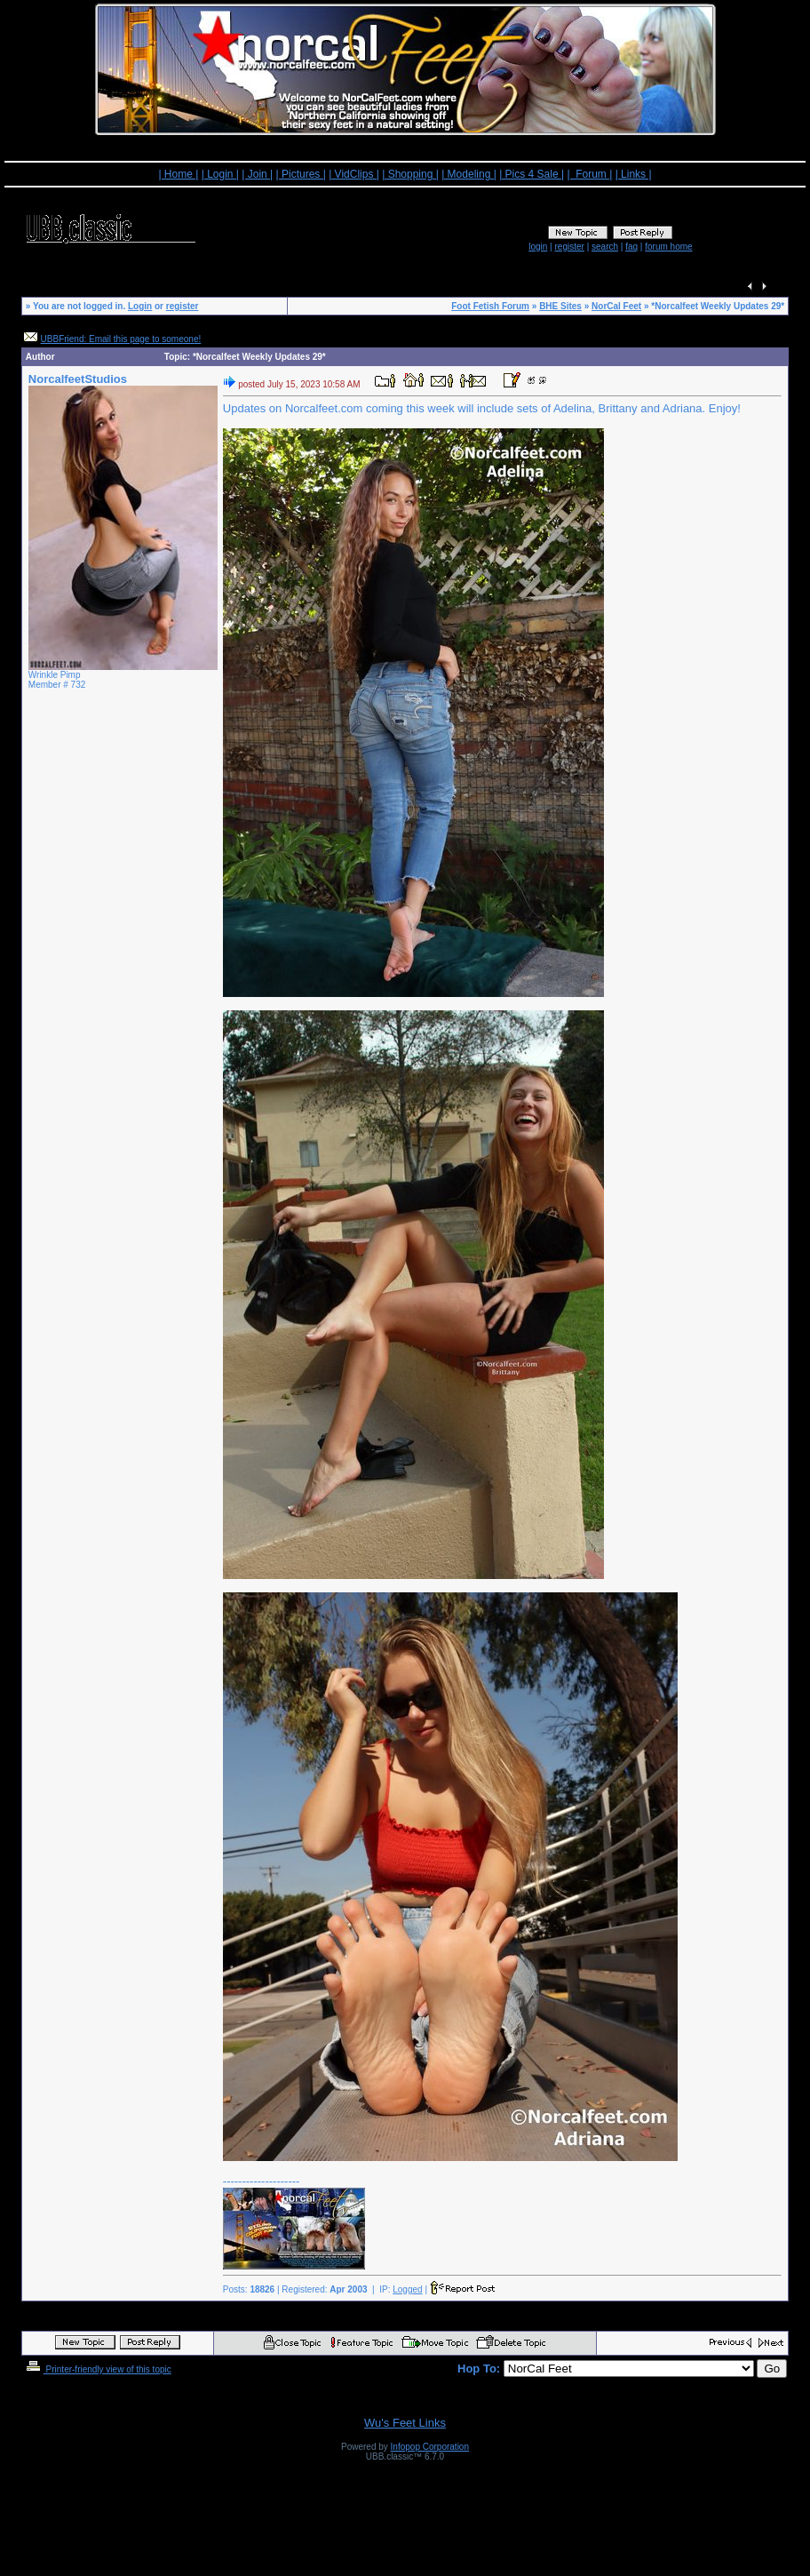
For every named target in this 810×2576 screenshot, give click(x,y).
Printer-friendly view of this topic (97, 2369)
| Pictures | (301, 174)
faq (631, 246)
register (569, 246)
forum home (668, 246)
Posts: (248, 2289)
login (537, 246)
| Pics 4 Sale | (531, 174)
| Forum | (589, 174)
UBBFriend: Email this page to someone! (121, 339)
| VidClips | (354, 174)
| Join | (257, 174)
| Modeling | (468, 174)
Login (140, 306)
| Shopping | (410, 174)
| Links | (633, 174)
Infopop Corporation (430, 2447)
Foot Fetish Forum (490, 306)
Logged (407, 2289)
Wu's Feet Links (405, 2422)
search (605, 246)
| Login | (220, 174)
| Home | (178, 174)
